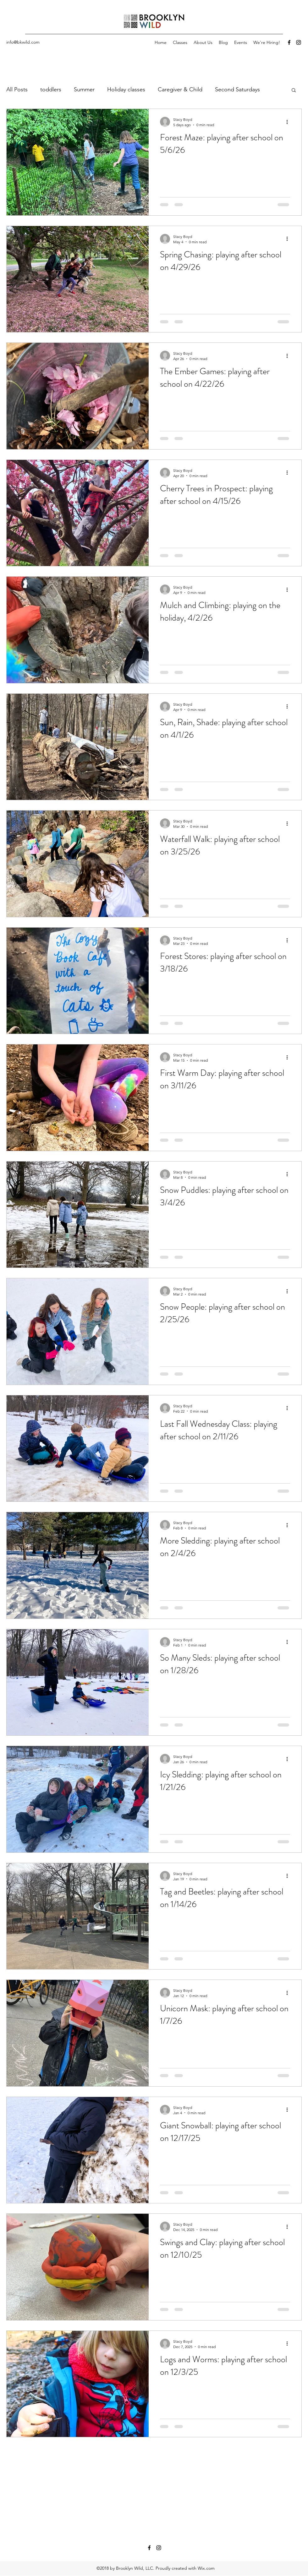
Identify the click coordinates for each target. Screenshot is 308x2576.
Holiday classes (126, 89)
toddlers (50, 89)
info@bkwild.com (23, 42)
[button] (294, 90)
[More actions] (289, 122)
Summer (84, 89)
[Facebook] (289, 42)
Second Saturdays (237, 89)
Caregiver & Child (180, 89)
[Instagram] (298, 42)
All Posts (17, 89)
